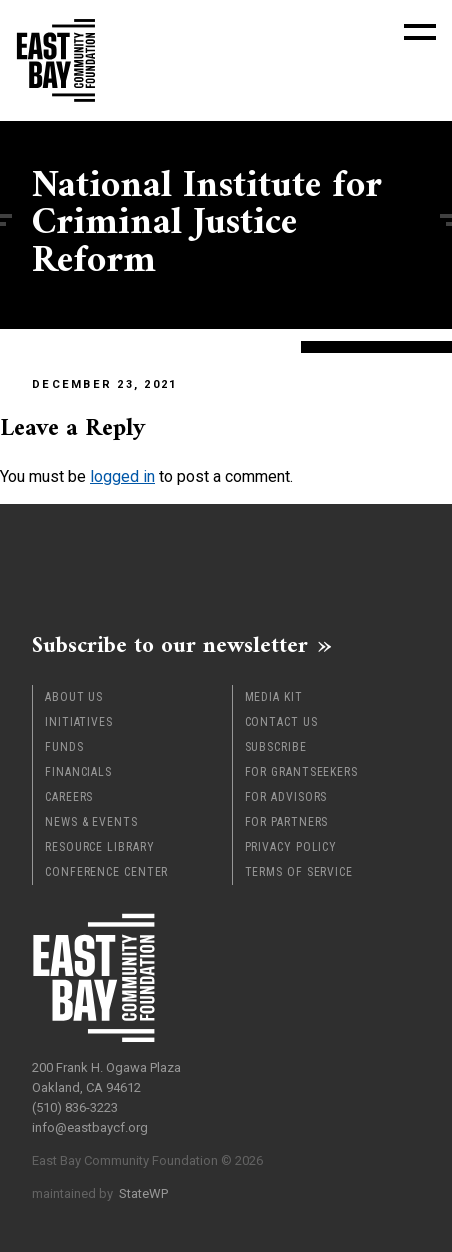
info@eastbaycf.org (90, 1127)
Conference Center (106, 872)
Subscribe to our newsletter (170, 645)
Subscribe (276, 747)
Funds (64, 747)
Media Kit (274, 697)
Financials (78, 772)
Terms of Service (299, 872)
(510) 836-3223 (75, 1107)
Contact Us (281, 722)
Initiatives (79, 722)
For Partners (287, 822)
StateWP (143, 1193)
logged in (122, 476)
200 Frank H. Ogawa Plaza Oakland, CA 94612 (106, 1077)
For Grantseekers (301, 772)
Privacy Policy (291, 847)
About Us (74, 697)
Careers (69, 797)
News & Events (91, 822)
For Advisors (286, 797)
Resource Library (99, 847)
